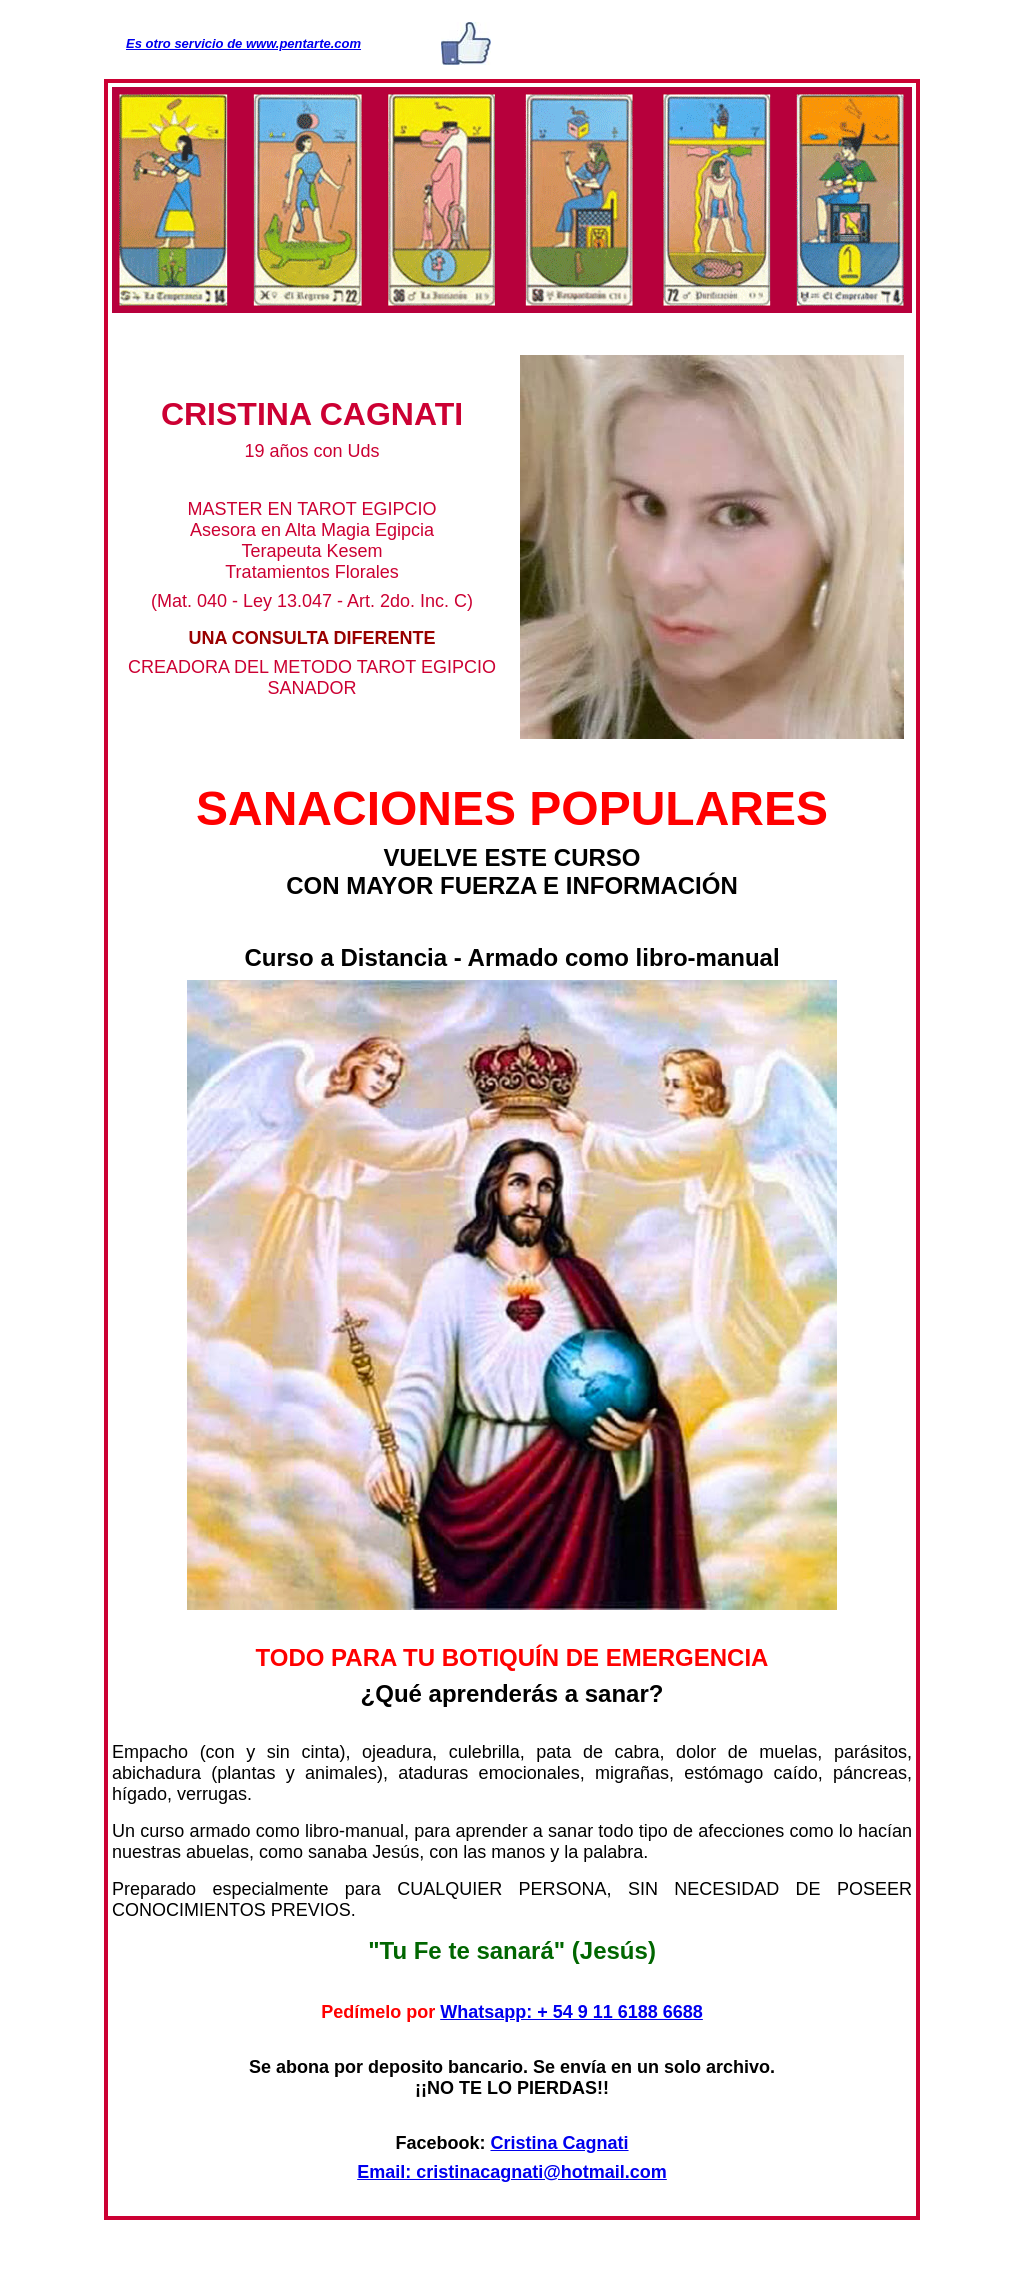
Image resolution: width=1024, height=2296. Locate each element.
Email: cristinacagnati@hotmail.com (512, 2172)
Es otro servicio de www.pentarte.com (243, 43)
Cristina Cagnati (560, 2143)
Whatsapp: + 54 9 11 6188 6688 (571, 2012)
